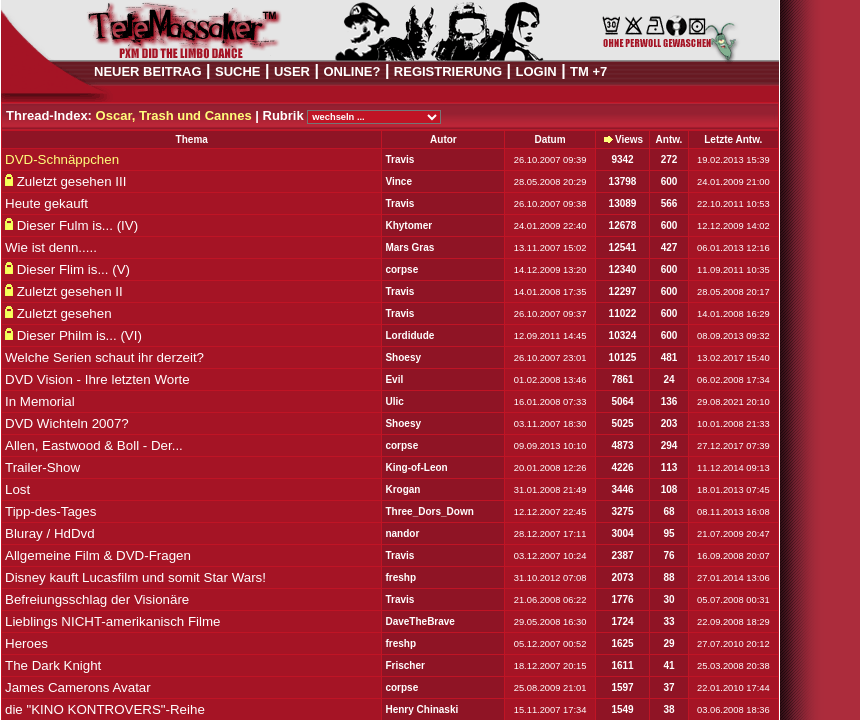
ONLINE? (351, 71)
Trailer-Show (42, 467)
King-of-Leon (416, 467)
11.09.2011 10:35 (733, 270)
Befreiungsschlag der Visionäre (97, 599)
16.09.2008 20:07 (733, 556)
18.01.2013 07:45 (733, 490)
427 (669, 247)
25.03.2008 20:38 (733, 666)
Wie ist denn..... (51, 247)
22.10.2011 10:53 (733, 204)
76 (668, 555)
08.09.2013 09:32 (733, 336)
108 (669, 489)
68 (668, 511)
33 (668, 621)
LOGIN (536, 71)
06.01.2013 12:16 (733, 248)
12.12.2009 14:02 (733, 226)
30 (668, 599)
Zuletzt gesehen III (72, 181)
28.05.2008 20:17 (733, 292)
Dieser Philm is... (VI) (79, 335)
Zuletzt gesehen (64, 313)
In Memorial (40, 401)
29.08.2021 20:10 (733, 402)
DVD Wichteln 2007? (67, 423)
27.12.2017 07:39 (733, 446)
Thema (192, 139)
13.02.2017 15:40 (733, 358)
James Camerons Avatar (78, 687)
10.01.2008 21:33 (733, 424)
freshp (400, 577)
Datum (549, 139)
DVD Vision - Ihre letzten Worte (97, 379)
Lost (17, 489)
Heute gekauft (46, 203)
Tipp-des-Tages (50, 511)
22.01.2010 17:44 (733, 688)
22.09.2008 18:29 (733, 622)
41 (668, 665)
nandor (402, 533)
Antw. (669, 139)
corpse (401, 269)
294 (669, 445)
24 (668, 379)
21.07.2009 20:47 (733, 534)
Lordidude (409, 335)
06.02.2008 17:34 (733, 380)
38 (668, 709)
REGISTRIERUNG (448, 71)
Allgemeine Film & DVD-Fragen (98, 555)
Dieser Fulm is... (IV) (77, 225)
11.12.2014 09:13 (733, 468)
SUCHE (238, 71)
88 (668, 577)
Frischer (404, 665)
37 (668, 687)
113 (669, 467)
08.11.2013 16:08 (733, 512)
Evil (394, 379)
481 (669, 357)
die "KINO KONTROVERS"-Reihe (105, 709)
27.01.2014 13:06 (733, 578)
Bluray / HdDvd (50, 533)
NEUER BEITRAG (148, 71)
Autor (443, 139)
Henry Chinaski (421, 709)
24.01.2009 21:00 (733, 182)
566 (669, 203)
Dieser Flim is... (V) (73, 269)
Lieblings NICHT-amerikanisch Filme (113, 621)
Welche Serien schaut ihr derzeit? (104, 357)
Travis (399, 159)
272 (669, 159)
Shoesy (403, 357)
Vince (398, 181)
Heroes (26, 643)
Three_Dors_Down (429, 511)
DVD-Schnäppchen (62, 159)
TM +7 (588, 71)
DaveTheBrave (419, 621)
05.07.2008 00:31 (733, 600)
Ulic (394, 401)
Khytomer (408, 225)
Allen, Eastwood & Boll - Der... (94, 445)
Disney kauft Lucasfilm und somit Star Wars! (135, 577)
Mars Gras (409, 247)
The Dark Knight (53, 665)
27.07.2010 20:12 (733, 644)
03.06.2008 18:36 (733, 710)
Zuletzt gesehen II (70, 291)
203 (669, 423)
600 (669, 181)
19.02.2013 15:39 (733, 160)
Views (629, 139)
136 (669, 401)
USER (292, 71)
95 (668, 533)
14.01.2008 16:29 (733, 314)
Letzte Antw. (733, 139)
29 (668, 643)
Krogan (402, 489)
